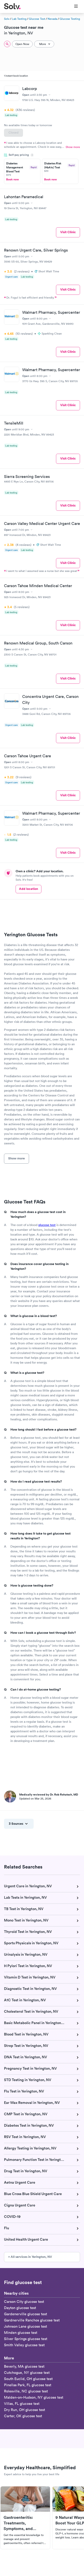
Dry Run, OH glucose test (24, 2409)
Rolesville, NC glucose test (26, 2391)
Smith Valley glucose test (24, 2345)
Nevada (52, 19)
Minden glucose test (20, 2332)
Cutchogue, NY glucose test (27, 2372)
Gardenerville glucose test (25, 2314)
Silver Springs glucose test (25, 2338)
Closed (13, 132)
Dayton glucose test (20, 2307)
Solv (6, 19)
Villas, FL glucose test (21, 2403)
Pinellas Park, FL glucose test (27, 2385)
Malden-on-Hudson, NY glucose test (33, 2397)
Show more (73, 147)
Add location (28, 889)
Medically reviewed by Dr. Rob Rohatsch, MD (48, 1795)
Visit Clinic (68, 232)
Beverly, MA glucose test (24, 2366)
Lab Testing (19, 19)
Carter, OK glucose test (23, 2416)
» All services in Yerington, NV (30, 2257)
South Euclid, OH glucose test (28, 2378)
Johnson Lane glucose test (25, 2326)
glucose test (47, 1225)
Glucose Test (37, 19)
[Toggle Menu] (73, 6)
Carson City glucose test (24, 2301)
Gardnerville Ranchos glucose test (32, 2320)
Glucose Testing (70, 19)
